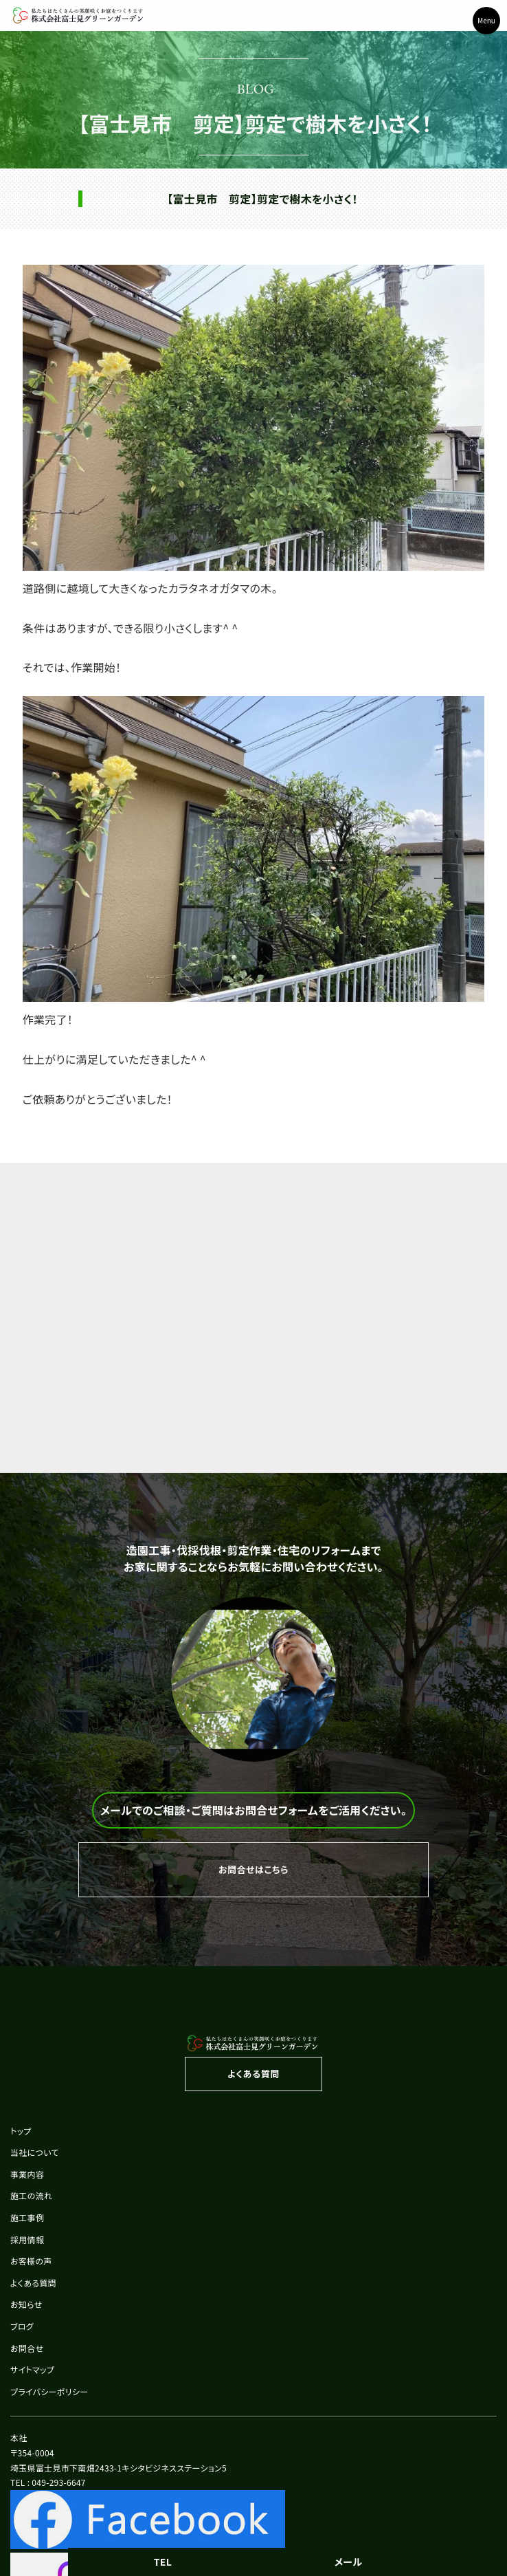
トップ (21, 2131)
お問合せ (26, 2348)
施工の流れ (31, 2195)
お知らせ (26, 2304)
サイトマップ (32, 2369)
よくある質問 (33, 2283)
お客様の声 (31, 2261)
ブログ (22, 2326)
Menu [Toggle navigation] (486, 20)
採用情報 (27, 2239)
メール (349, 2561)
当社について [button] (34, 2152)
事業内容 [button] (27, 2174)
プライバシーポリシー (49, 2391)
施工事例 (27, 2217)
